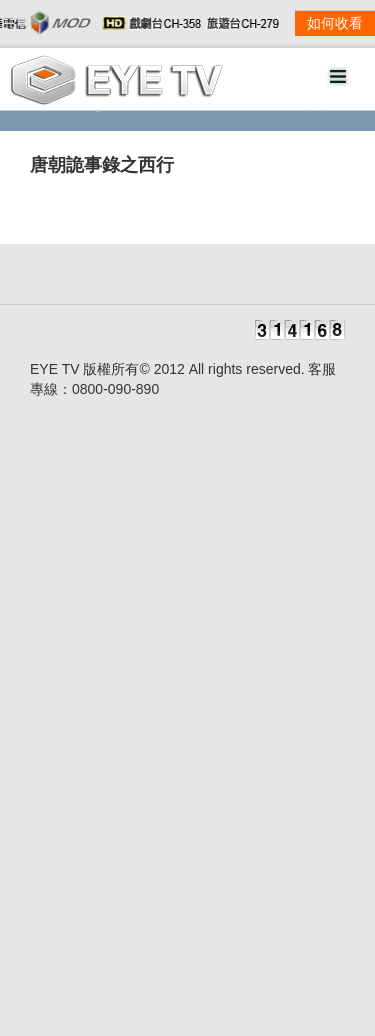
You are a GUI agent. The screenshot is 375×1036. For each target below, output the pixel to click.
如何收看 (335, 23)
